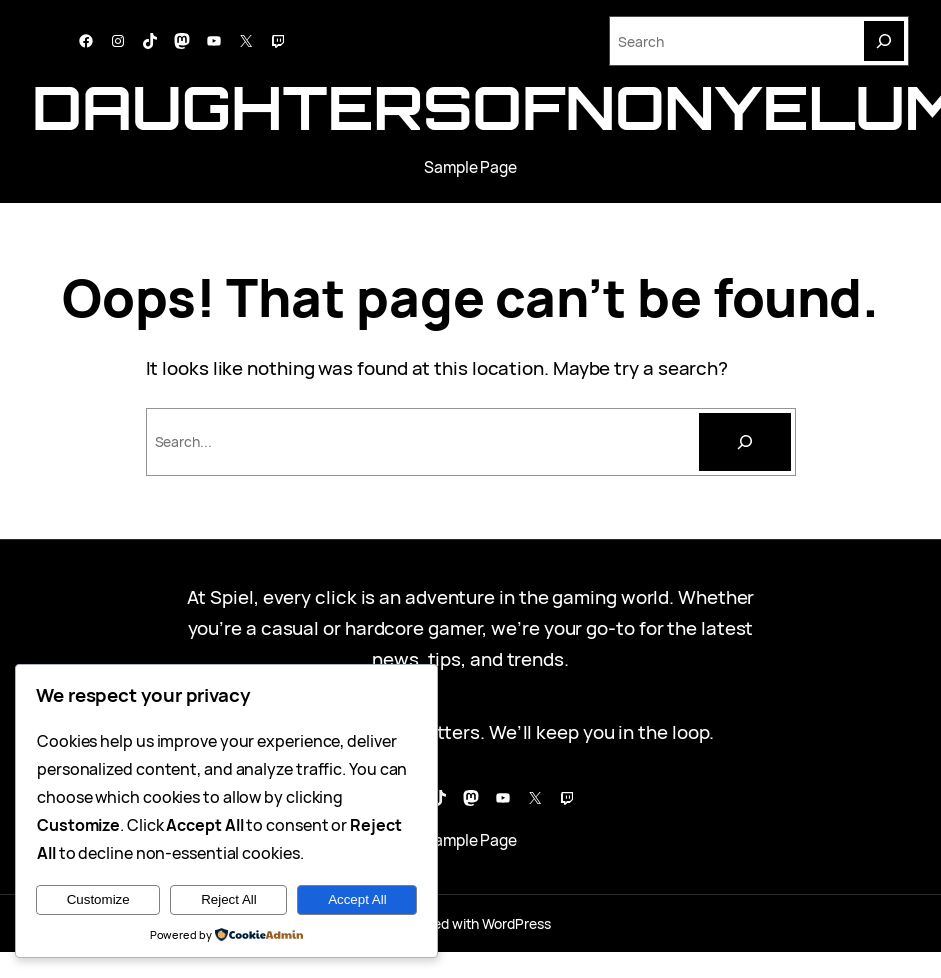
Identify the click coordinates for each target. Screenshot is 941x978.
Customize (98, 899)
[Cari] (745, 442)
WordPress (516, 923)
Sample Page (470, 167)
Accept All (357, 899)
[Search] (884, 41)
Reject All (229, 899)
